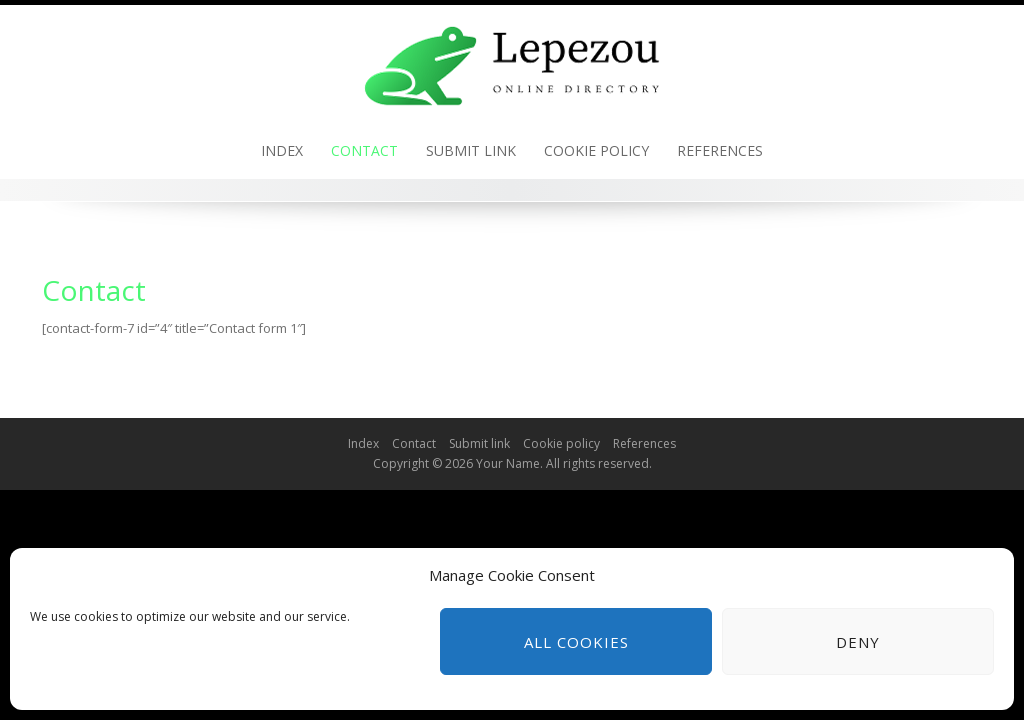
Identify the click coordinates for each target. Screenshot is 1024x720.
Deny (858, 642)
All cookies (576, 642)
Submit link (471, 150)
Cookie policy (596, 150)
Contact (364, 150)
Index (282, 150)
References (720, 150)
